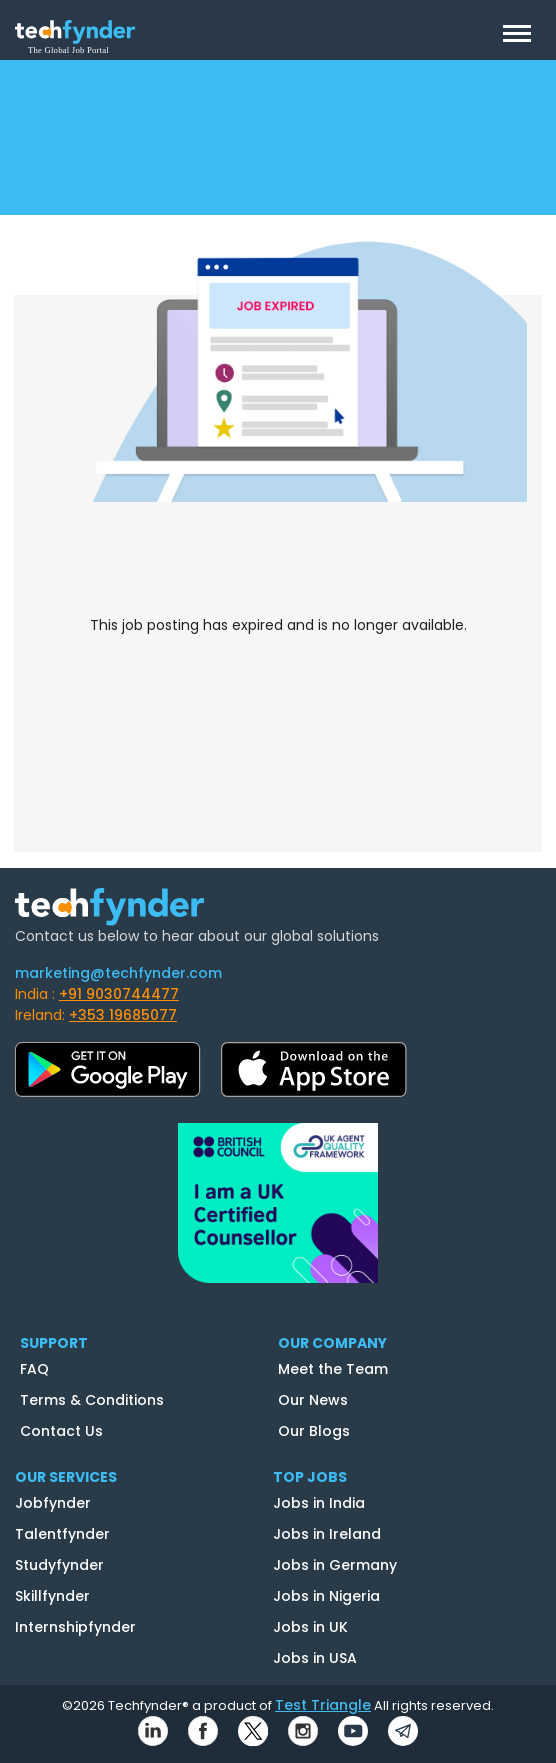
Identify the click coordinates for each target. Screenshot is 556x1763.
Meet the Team (333, 1369)
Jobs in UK (310, 1627)
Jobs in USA (315, 1658)
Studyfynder (59, 1565)
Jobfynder (53, 1503)
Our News (313, 1400)
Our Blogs (314, 1431)
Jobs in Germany (335, 1565)
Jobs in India (319, 1503)
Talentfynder (62, 1534)
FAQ (34, 1369)
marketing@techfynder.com (118, 973)
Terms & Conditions (92, 1400)
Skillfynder (52, 1596)
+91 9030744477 (119, 994)
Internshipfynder (75, 1627)
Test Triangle (323, 1705)
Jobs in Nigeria (326, 1596)
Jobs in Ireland (327, 1534)
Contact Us (61, 1431)
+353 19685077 (123, 1015)
